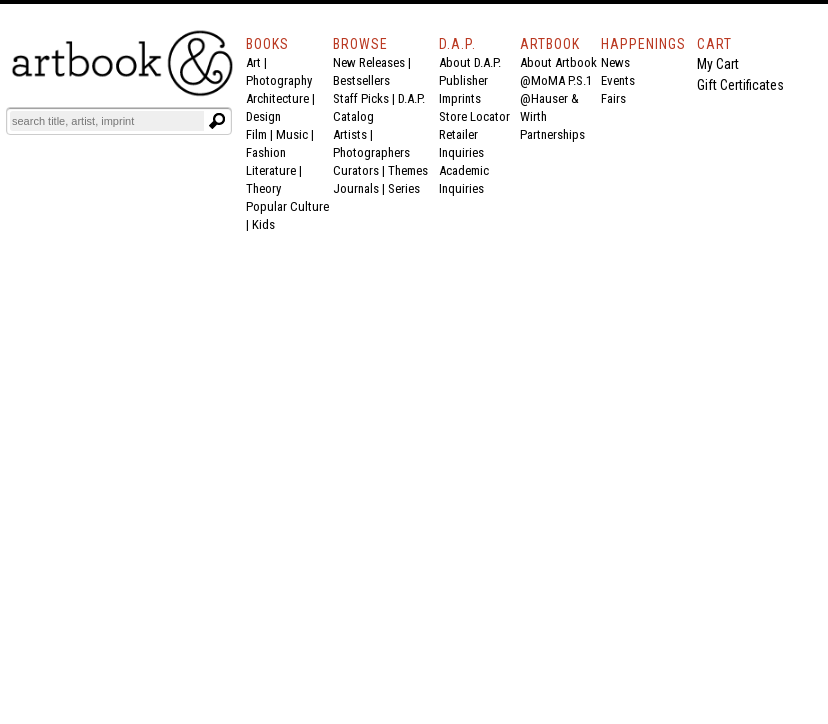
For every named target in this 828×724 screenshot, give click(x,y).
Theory (263, 188)
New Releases (369, 62)
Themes (408, 170)
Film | (261, 134)
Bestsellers (361, 80)
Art (253, 62)
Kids (263, 224)
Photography (279, 80)
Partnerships (552, 134)
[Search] (107, 121)
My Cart (718, 64)
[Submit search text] (217, 121)
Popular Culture (287, 206)
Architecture (277, 98)
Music (292, 134)
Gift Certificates (740, 85)
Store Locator (474, 116)
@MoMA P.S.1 (556, 80)
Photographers (371, 152)
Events (618, 80)
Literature (271, 170)
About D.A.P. (470, 62)
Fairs (613, 98)
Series (404, 188)
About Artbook (558, 62)
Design (263, 116)
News (615, 62)
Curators (356, 170)
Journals (356, 188)
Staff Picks (361, 98)
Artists (350, 134)
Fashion (266, 152)
